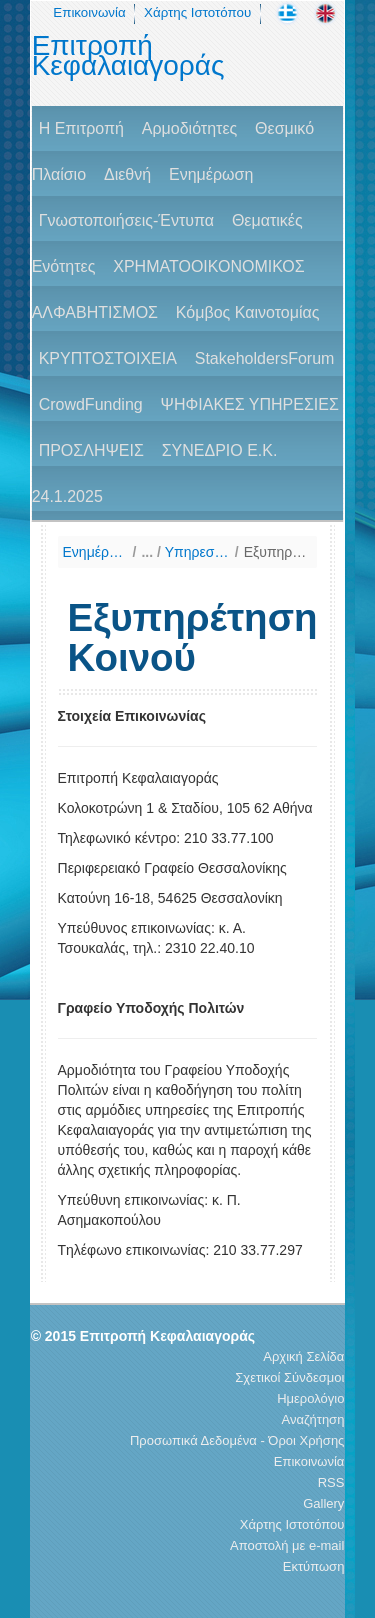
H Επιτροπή (81, 128)
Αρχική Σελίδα (303, 1356)
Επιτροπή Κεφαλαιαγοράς (128, 55)
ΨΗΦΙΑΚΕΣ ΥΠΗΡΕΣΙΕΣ (250, 404)
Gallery (323, 1503)
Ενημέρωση (211, 174)
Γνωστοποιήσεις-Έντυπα (126, 220)
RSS (331, 1482)
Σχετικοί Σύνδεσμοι (289, 1377)
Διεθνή (127, 174)
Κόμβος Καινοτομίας (248, 312)
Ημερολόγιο (310, 1398)
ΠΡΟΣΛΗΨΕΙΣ (91, 450)
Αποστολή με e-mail (287, 1545)
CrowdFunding (91, 404)
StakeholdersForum (265, 358)
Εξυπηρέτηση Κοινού (276, 552)
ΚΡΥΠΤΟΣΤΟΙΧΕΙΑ (108, 358)
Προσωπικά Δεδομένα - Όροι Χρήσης (237, 1440)
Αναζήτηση (313, 1419)
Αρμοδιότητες (189, 128)
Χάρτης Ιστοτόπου (197, 12)
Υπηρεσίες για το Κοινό (197, 552)
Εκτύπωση (314, 1566)
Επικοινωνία (89, 12)
